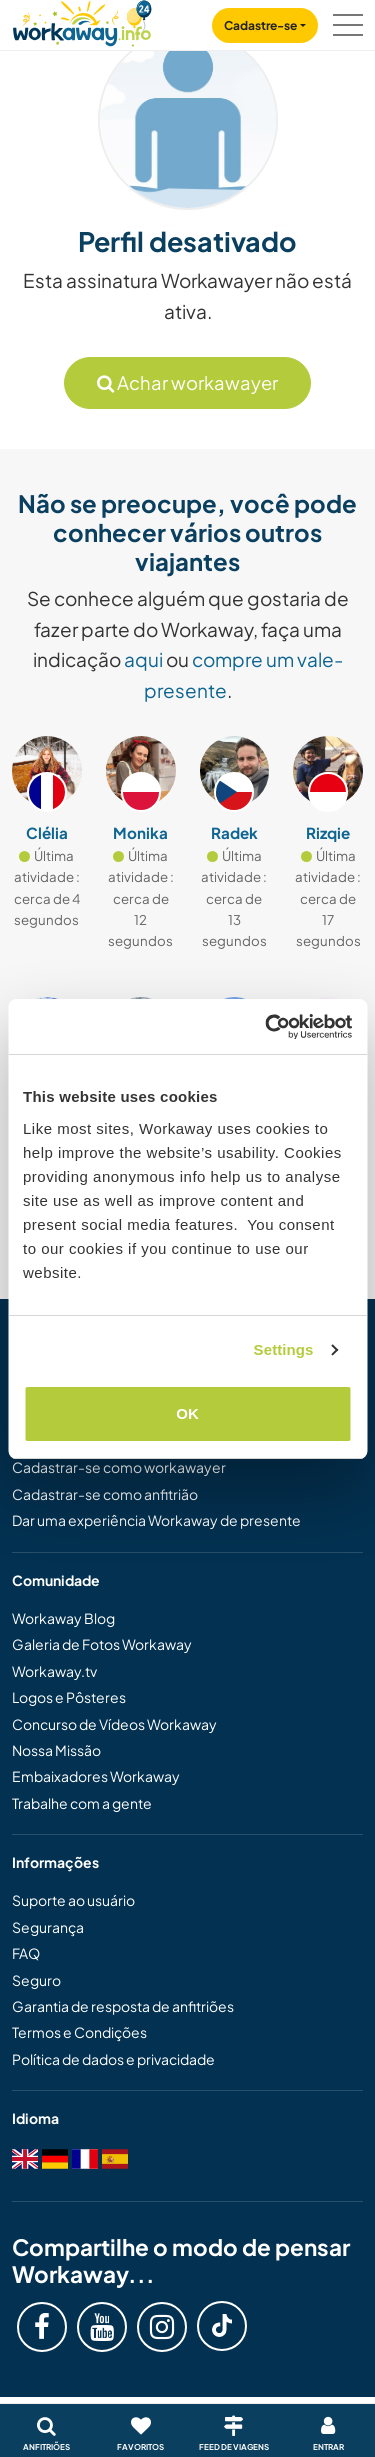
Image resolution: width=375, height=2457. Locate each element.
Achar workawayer (187, 382)
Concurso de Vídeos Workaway (114, 1724)
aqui (143, 659)
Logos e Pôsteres (69, 1697)
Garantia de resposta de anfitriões (123, 2006)
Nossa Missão (56, 1750)
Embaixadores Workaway (96, 1776)
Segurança (48, 1927)
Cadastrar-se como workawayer (119, 1467)
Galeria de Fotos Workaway (102, 1644)
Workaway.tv (54, 1671)
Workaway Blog (63, 1618)
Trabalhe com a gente (82, 1803)
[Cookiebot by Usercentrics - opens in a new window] (267, 1027)
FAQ (26, 1953)
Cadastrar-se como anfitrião (105, 1494)
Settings (284, 1349)
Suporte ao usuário (73, 1900)
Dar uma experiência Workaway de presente (156, 1520)
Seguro (36, 1980)
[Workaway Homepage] (82, 20)
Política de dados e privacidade (113, 2059)
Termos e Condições (79, 2032)
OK (187, 1413)
